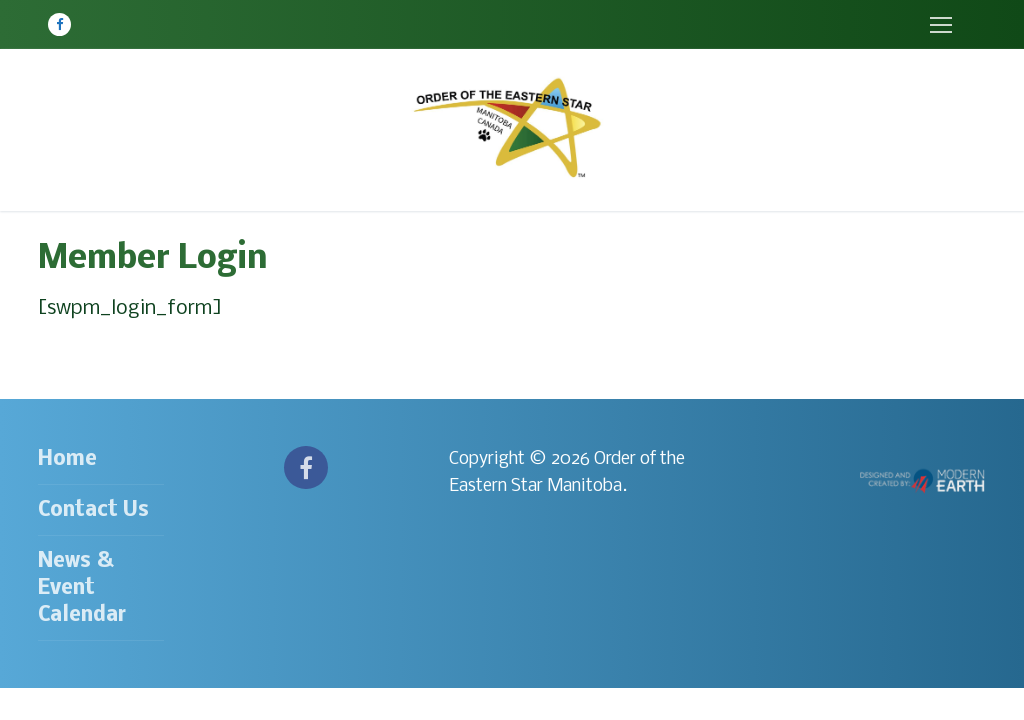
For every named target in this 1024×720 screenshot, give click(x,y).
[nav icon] (940, 24)
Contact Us (93, 510)
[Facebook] (59, 24)
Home (67, 459)
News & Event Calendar (82, 588)
